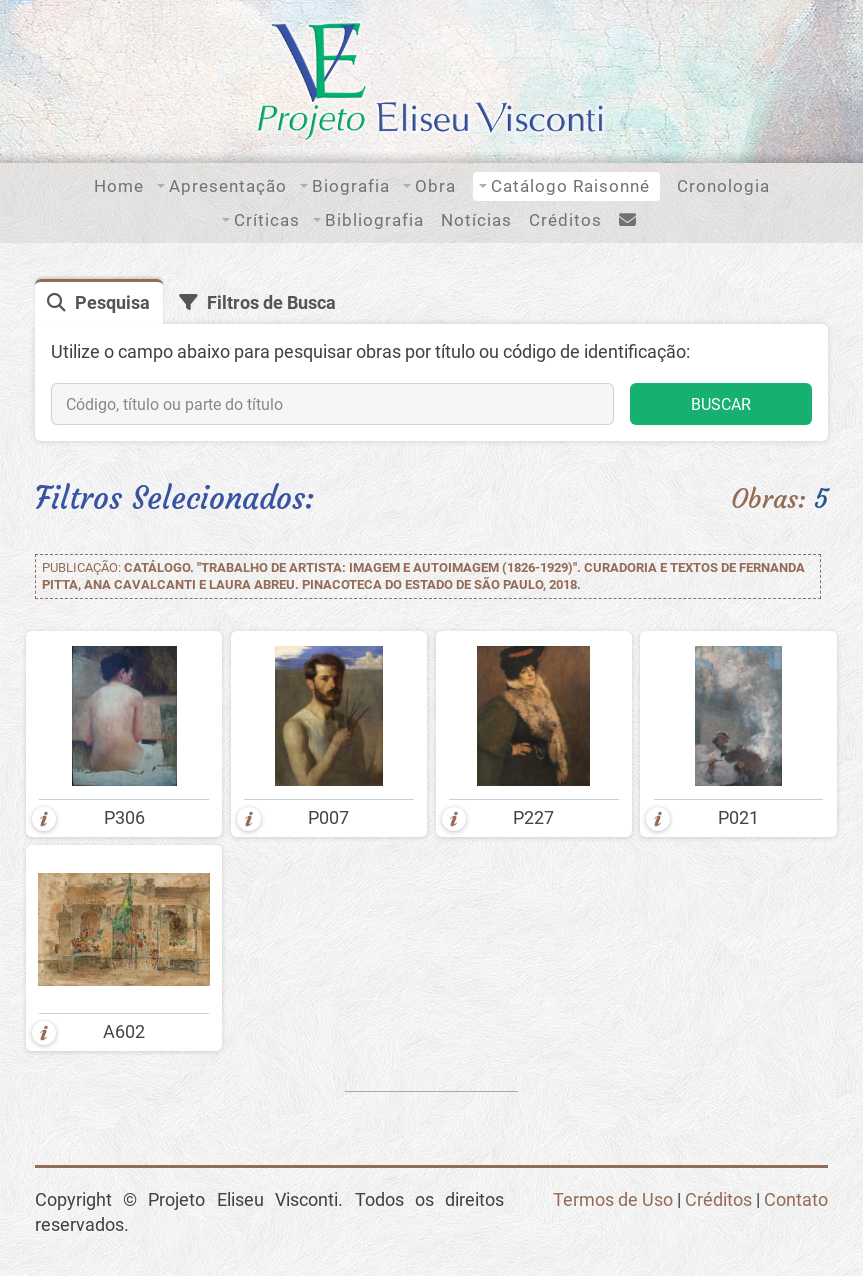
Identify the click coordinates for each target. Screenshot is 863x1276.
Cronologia (723, 186)
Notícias (476, 220)
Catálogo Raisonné (570, 186)
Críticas (267, 220)
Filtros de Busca (271, 303)
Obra (435, 186)
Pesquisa (112, 303)
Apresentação (228, 186)
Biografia (351, 186)
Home (119, 186)
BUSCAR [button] (721, 404)
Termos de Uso (613, 1200)
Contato (796, 1200)
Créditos (565, 220)
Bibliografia (374, 220)
